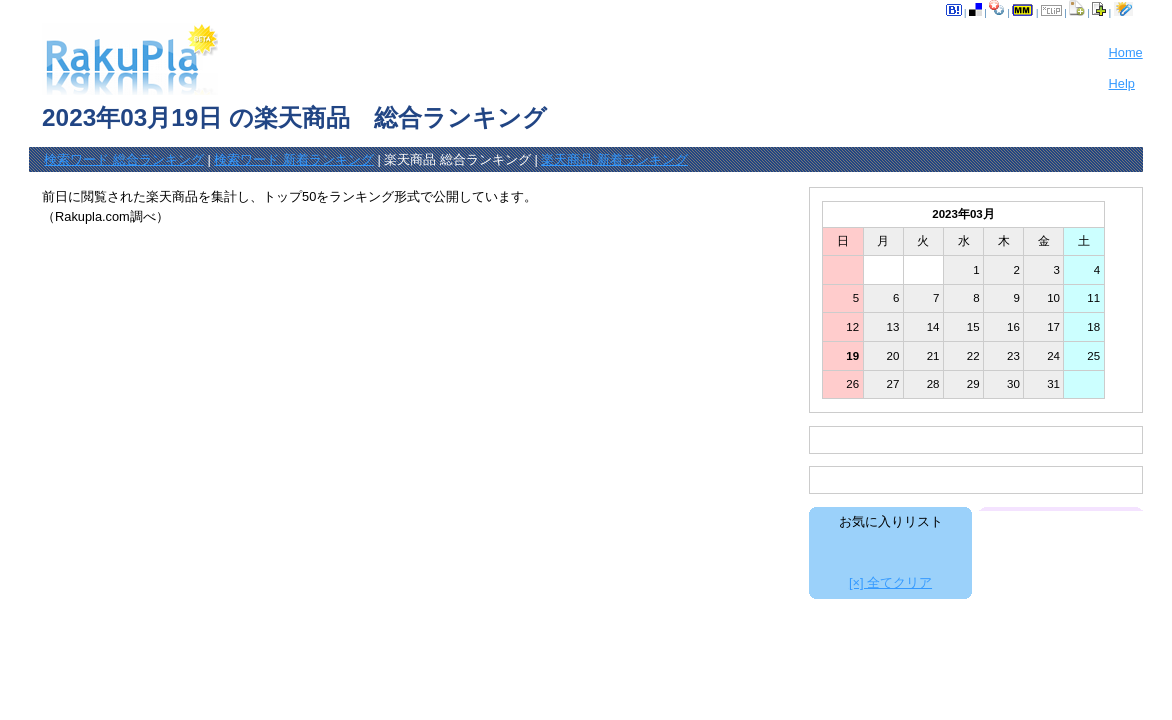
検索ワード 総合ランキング (124, 159)
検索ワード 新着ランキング (294, 159)
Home (1126, 52)
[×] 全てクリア (890, 582)
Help (1122, 83)
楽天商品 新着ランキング (614, 159)
